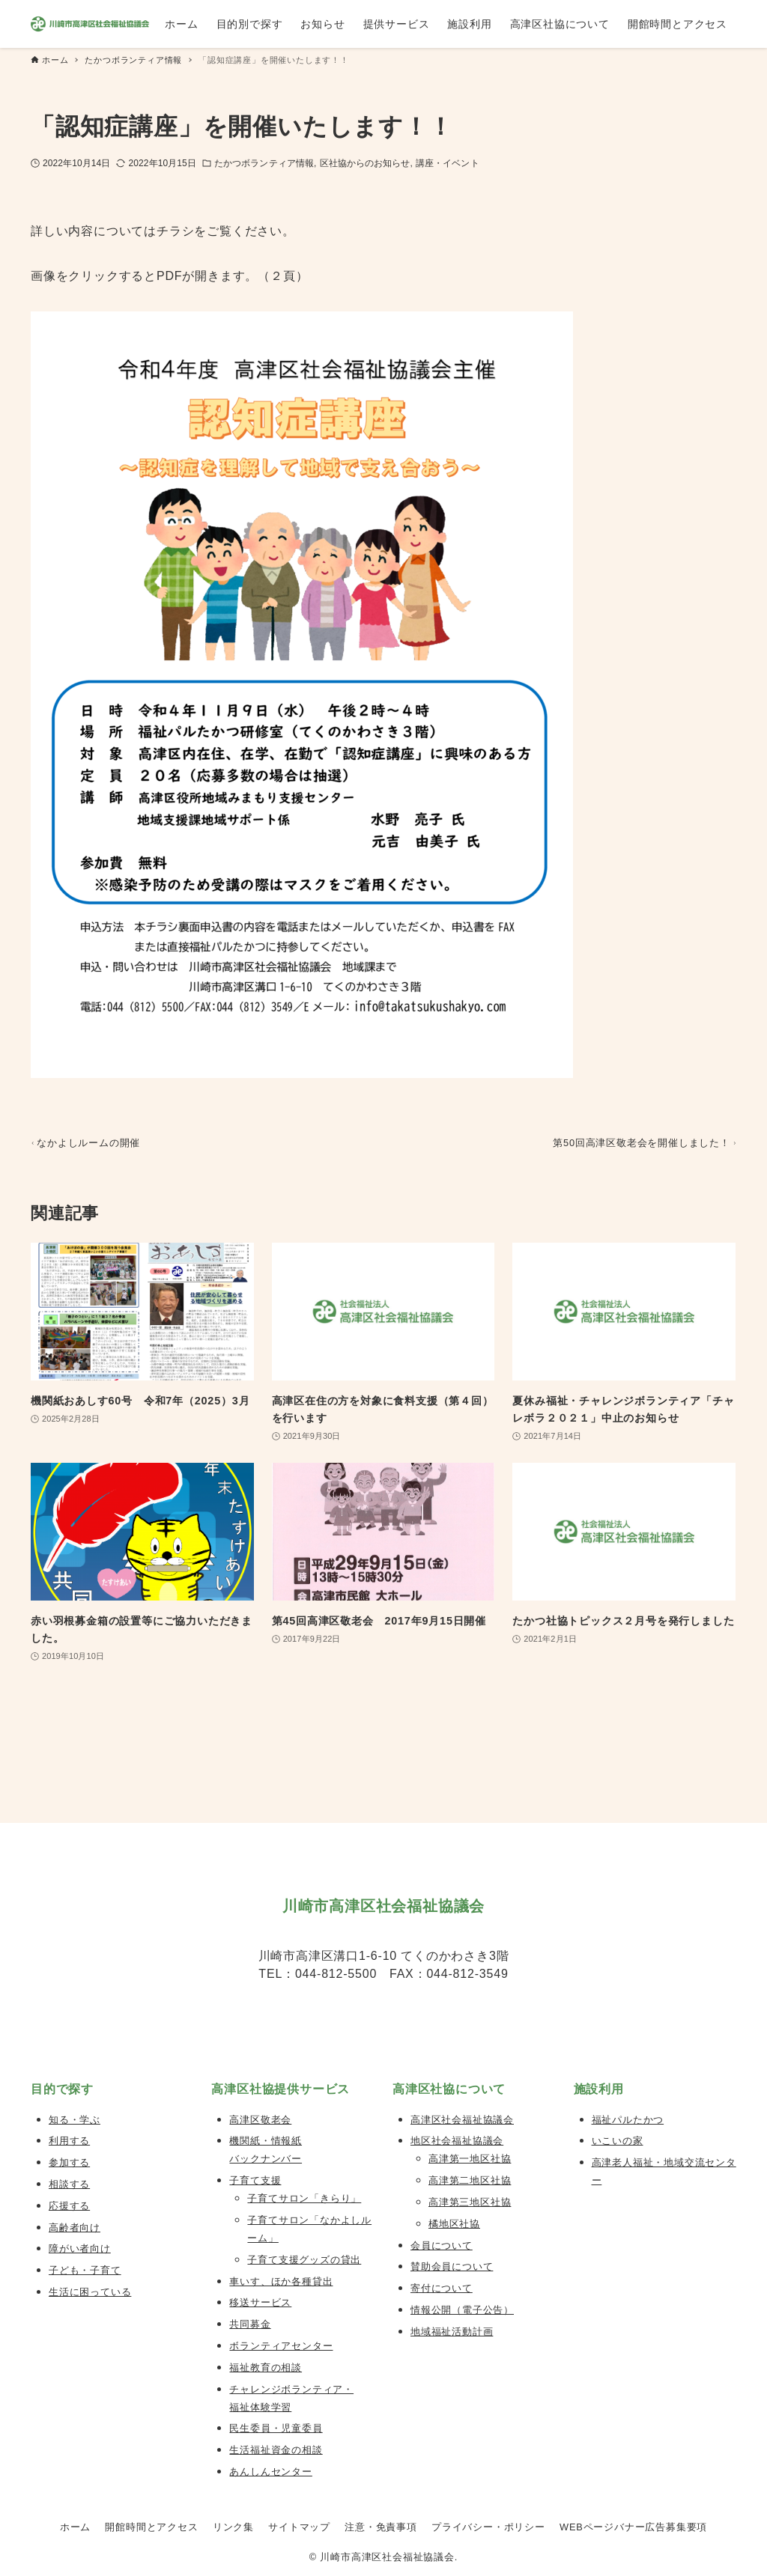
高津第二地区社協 (469, 2180)
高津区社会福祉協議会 (462, 2119)
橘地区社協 (454, 2223)
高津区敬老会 (260, 2119)
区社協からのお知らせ (365, 163)
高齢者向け (74, 2227)
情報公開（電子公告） (462, 2309)
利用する (69, 2140)
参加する (69, 2162)
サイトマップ (299, 2527)
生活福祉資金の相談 (275, 2449)
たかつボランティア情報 (264, 163)
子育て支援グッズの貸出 (304, 2259)
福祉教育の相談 (265, 2367)
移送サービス (260, 2302)
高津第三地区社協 (469, 2202)
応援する (69, 2205)
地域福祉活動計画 (451, 2331)
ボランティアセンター (281, 2345)
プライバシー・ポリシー (488, 2527)
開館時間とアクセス (151, 2527)
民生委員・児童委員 (275, 2428)
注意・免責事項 (381, 2527)
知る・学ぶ (74, 2119)
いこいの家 (617, 2140)
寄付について (441, 2288)
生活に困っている (90, 2292)
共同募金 (249, 2324)
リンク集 (233, 2527)
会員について (441, 2245)
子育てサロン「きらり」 (304, 2198)
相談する (69, 2184)
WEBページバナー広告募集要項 (633, 2527)
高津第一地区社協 (469, 2158)
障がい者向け (80, 2248)
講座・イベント (447, 163)
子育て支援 (255, 2180)
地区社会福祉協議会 (456, 2140)
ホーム (75, 2527)
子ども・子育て (85, 2270)
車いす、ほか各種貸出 (281, 2281)
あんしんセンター (270, 2471)
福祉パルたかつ (628, 2119)
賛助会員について (451, 2266)
